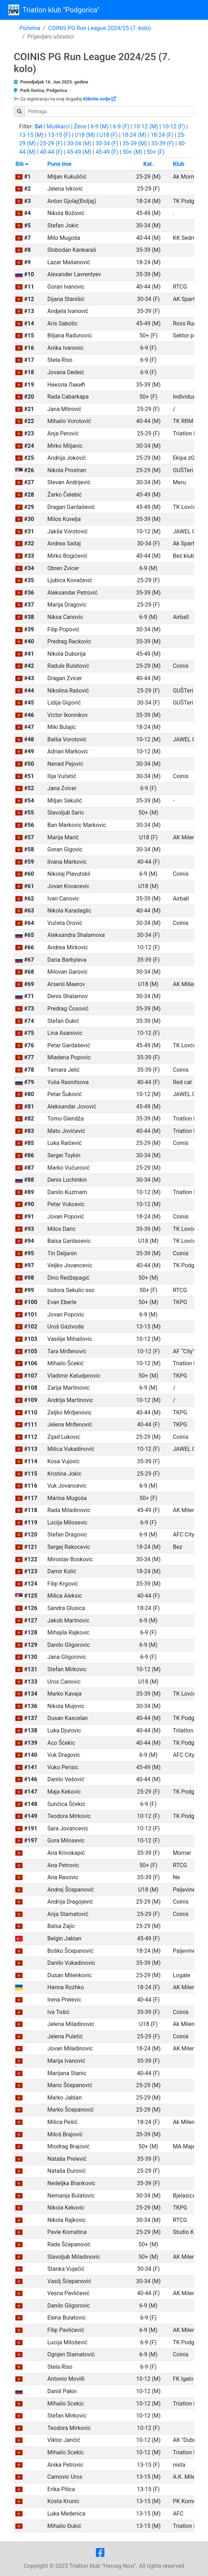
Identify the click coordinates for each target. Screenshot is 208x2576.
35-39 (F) (162, 143)
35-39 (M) (134, 143)
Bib (22, 164)
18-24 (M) (134, 135)
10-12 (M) (145, 126)
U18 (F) (108, 135)
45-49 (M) (79, 152)
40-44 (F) (51, 152)
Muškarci (58, 126)
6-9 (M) (100, 126)
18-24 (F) (162, 135)
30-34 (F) (107, 143)
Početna (29, 28)
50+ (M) (132, 152)
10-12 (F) (173, 126)
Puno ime (59, 164)
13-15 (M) (31, 135)
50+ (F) (155, 152)
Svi (38, 126)
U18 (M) (85, 135)
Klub (178, 164)
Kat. (148, 164)
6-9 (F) (121, 126)
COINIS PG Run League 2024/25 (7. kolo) (99, 28)
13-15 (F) (59, 135)
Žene (80, 126)
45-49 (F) (107, 152)
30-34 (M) (79, 143)
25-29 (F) (51, 143)
